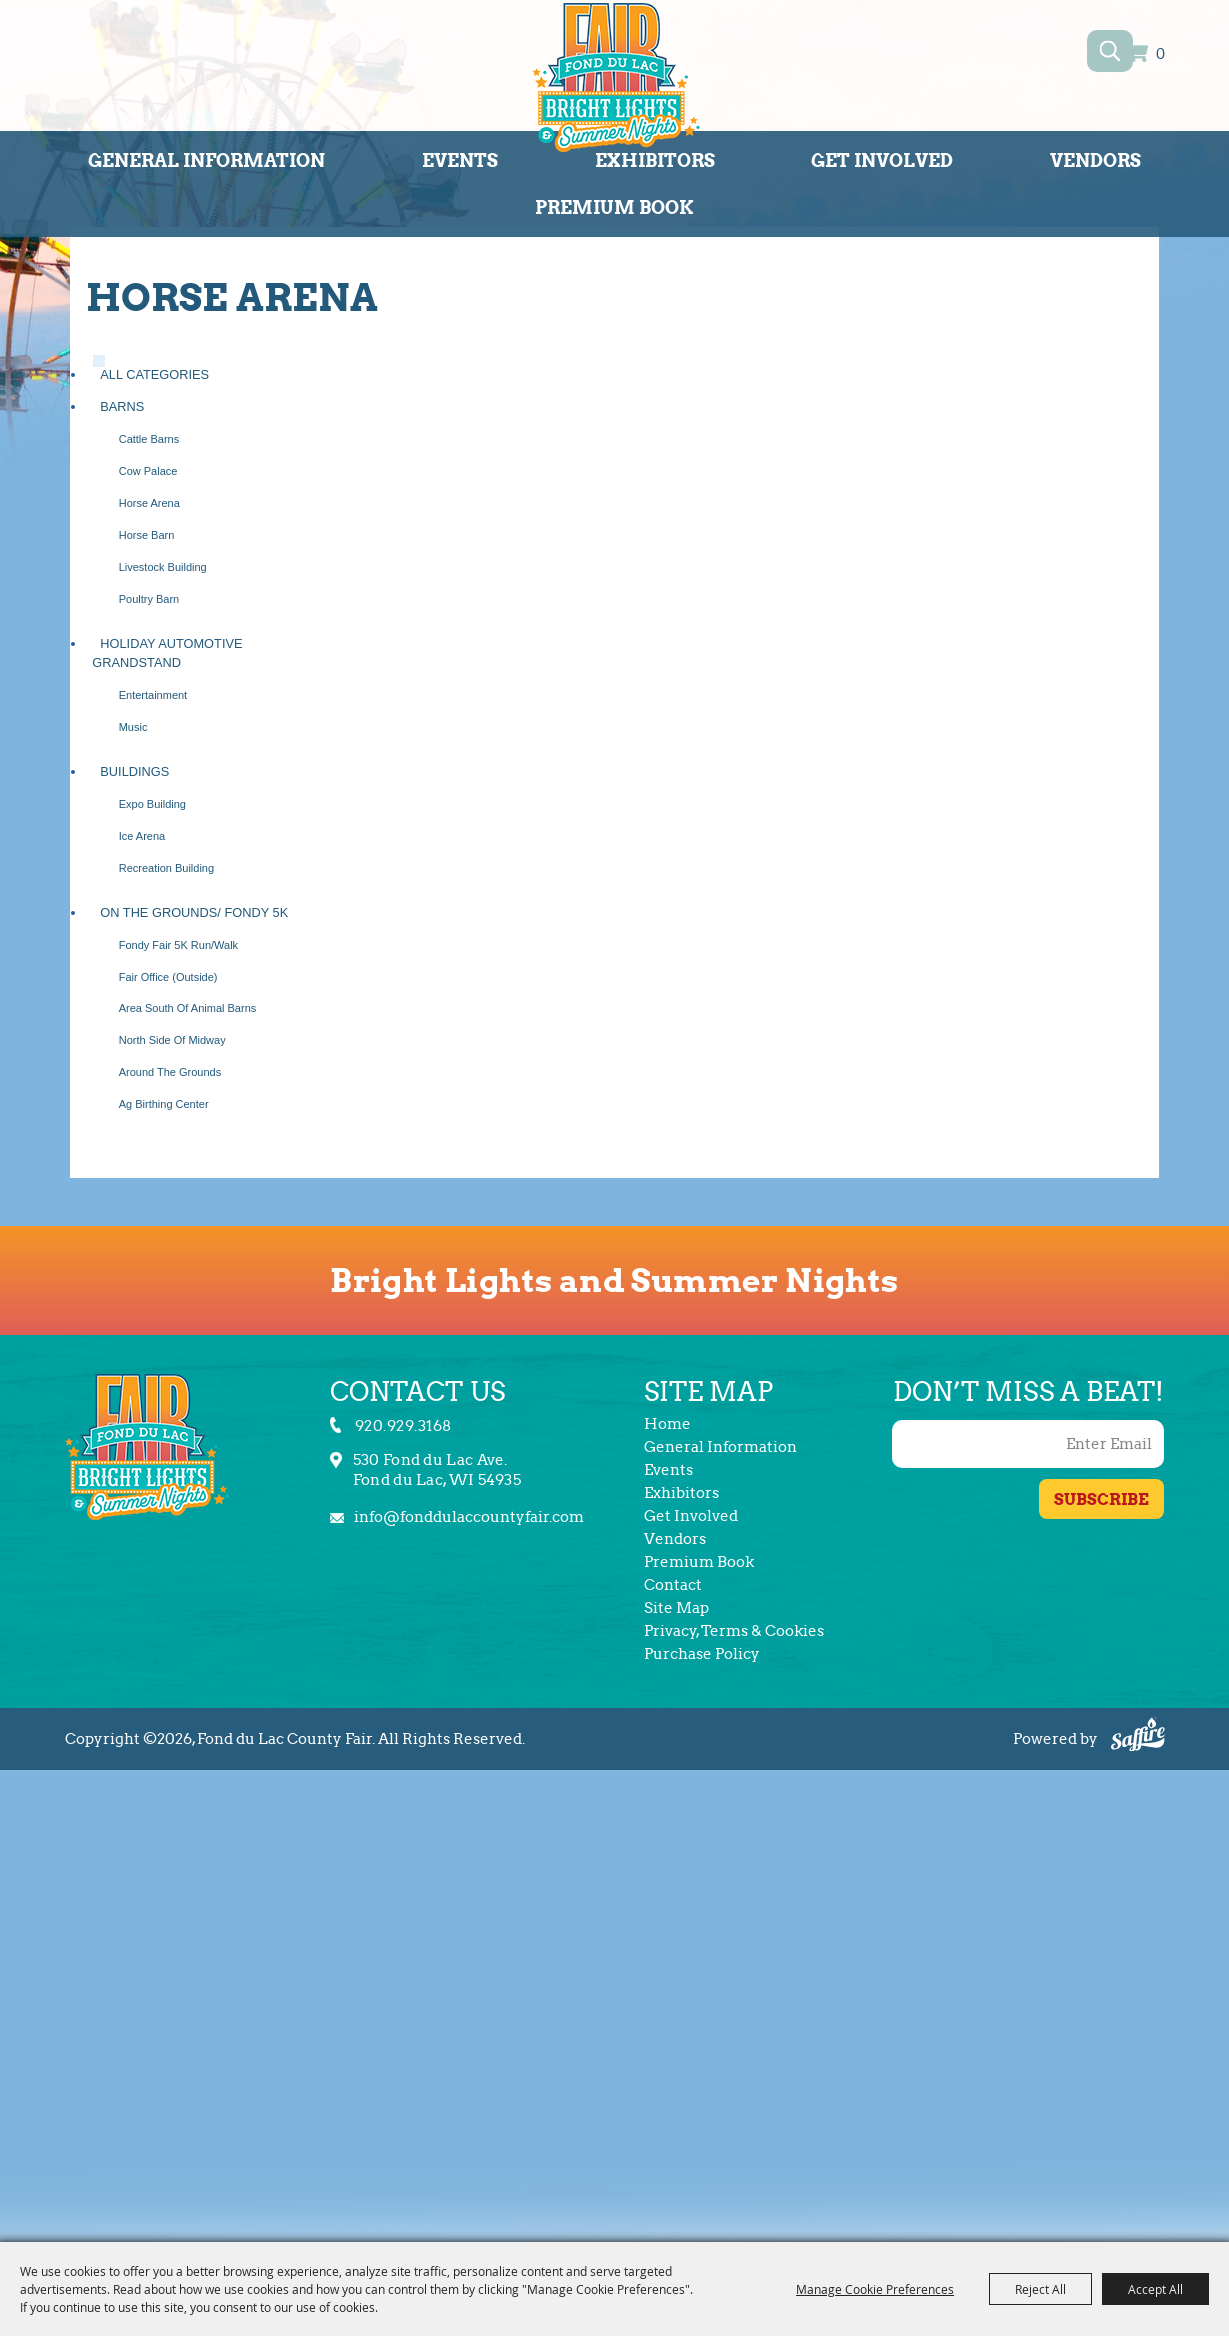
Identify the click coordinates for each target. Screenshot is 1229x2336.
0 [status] (1160, 54)
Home (667, 1424)
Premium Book (614, 207)
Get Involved (882, 160)
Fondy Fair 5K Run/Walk (178, 945)
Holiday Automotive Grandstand (167, 653)
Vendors (1095, 160)
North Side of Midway (172, 1040)
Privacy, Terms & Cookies (734, 1631)
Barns (122, 406)
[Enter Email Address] (1028, 1444)
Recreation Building (166, 868)
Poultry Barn (149, 599)
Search (1110, 51)
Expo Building (152, 804)
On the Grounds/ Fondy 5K (194, 912)
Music (133, 727)
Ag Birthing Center (164, 1104)
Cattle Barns (149, 439)
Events (460, 160)
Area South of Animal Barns (188, 1008)
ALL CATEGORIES (154, 374)
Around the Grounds (170, 1072)
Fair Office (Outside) (168, 977)
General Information (206, 160)
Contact (673, 1585)
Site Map (676, 1608)
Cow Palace (148, 471)
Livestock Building (163, 567)
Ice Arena (142, 836)
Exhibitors (655, 160)
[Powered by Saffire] (1138, 1737)
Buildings (134, 771)
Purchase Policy (702, 1654)
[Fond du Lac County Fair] (616, 81)
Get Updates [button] (1101, 1499)
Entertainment (153, 695)
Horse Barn (147, 535)
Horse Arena (149, 503)
